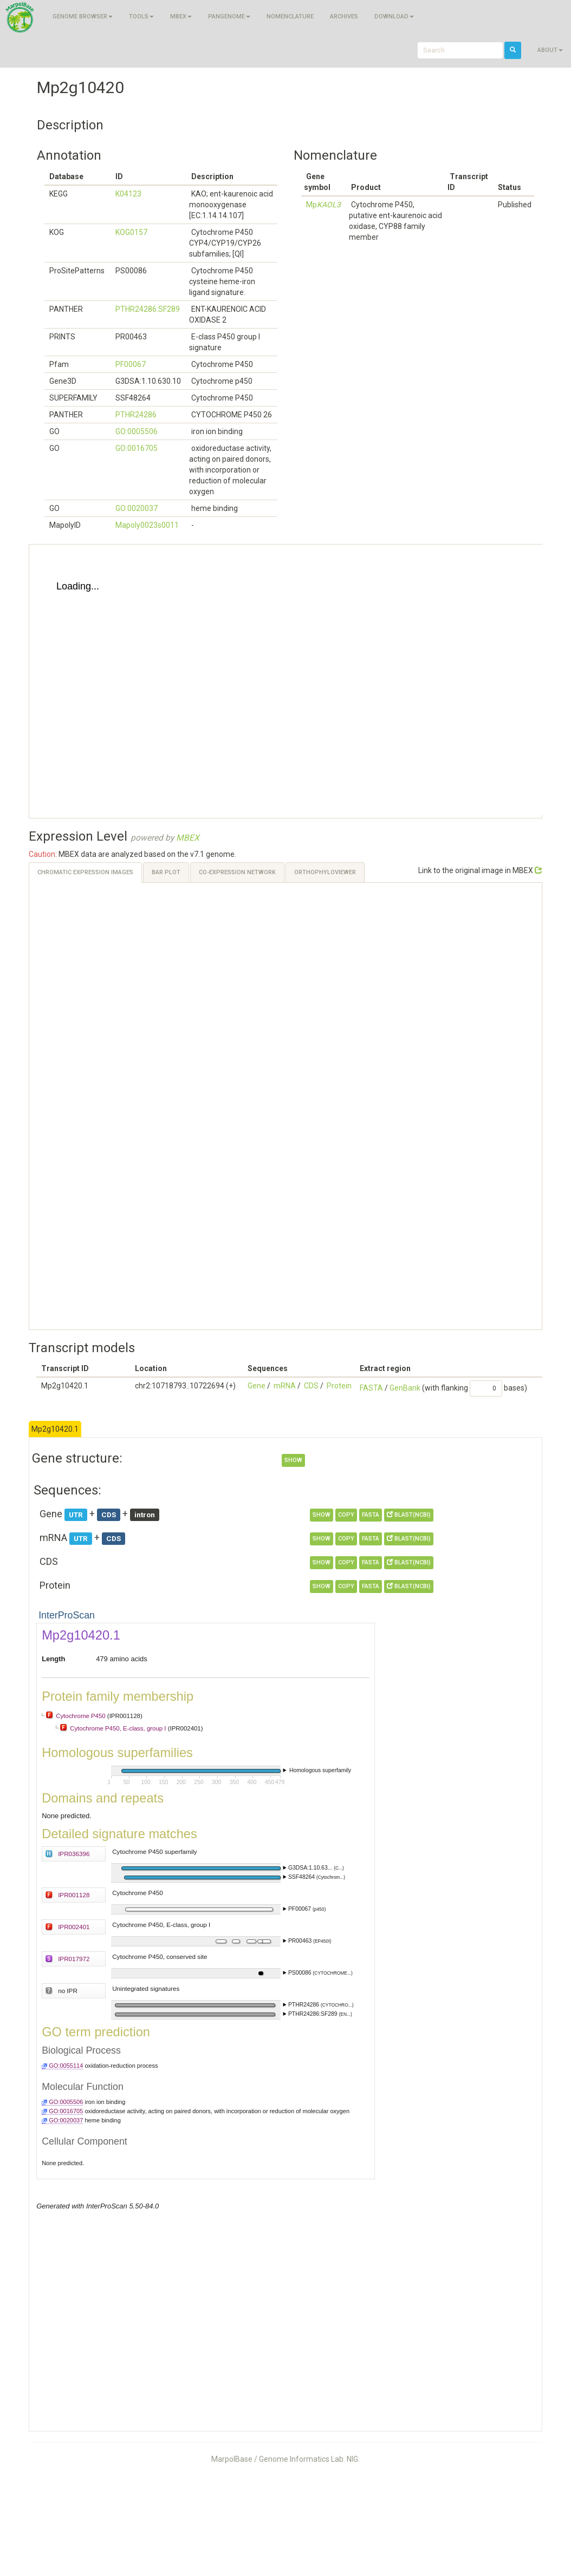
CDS (311, 1385)
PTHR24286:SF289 (147, 309)
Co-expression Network (237, 872)
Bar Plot (166, 872)
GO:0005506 (136, 431)
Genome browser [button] (83, 16)
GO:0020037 (136, 508)
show (293, 1460)
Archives (344, 16)
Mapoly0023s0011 (147, 525)
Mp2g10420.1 (55, 1429)
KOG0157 (131, 232)
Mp (323, 204)
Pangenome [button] (229, 16)
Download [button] (394, 16)
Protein (339, 1385)
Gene (256, 1385)
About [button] (550, 50)
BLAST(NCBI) (409, 1514)
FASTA (371, 1388)
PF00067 (130, 364)
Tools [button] (141, 16)
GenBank (405, 1388)
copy (346, 1514)
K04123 (128, 193)
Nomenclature (290, 16)
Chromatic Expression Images (85, 872)
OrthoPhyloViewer (325, 872)
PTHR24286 (136, 414)
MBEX (187, 838)
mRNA (285, 1385)
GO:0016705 (136, 448)
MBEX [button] (181, 16)
